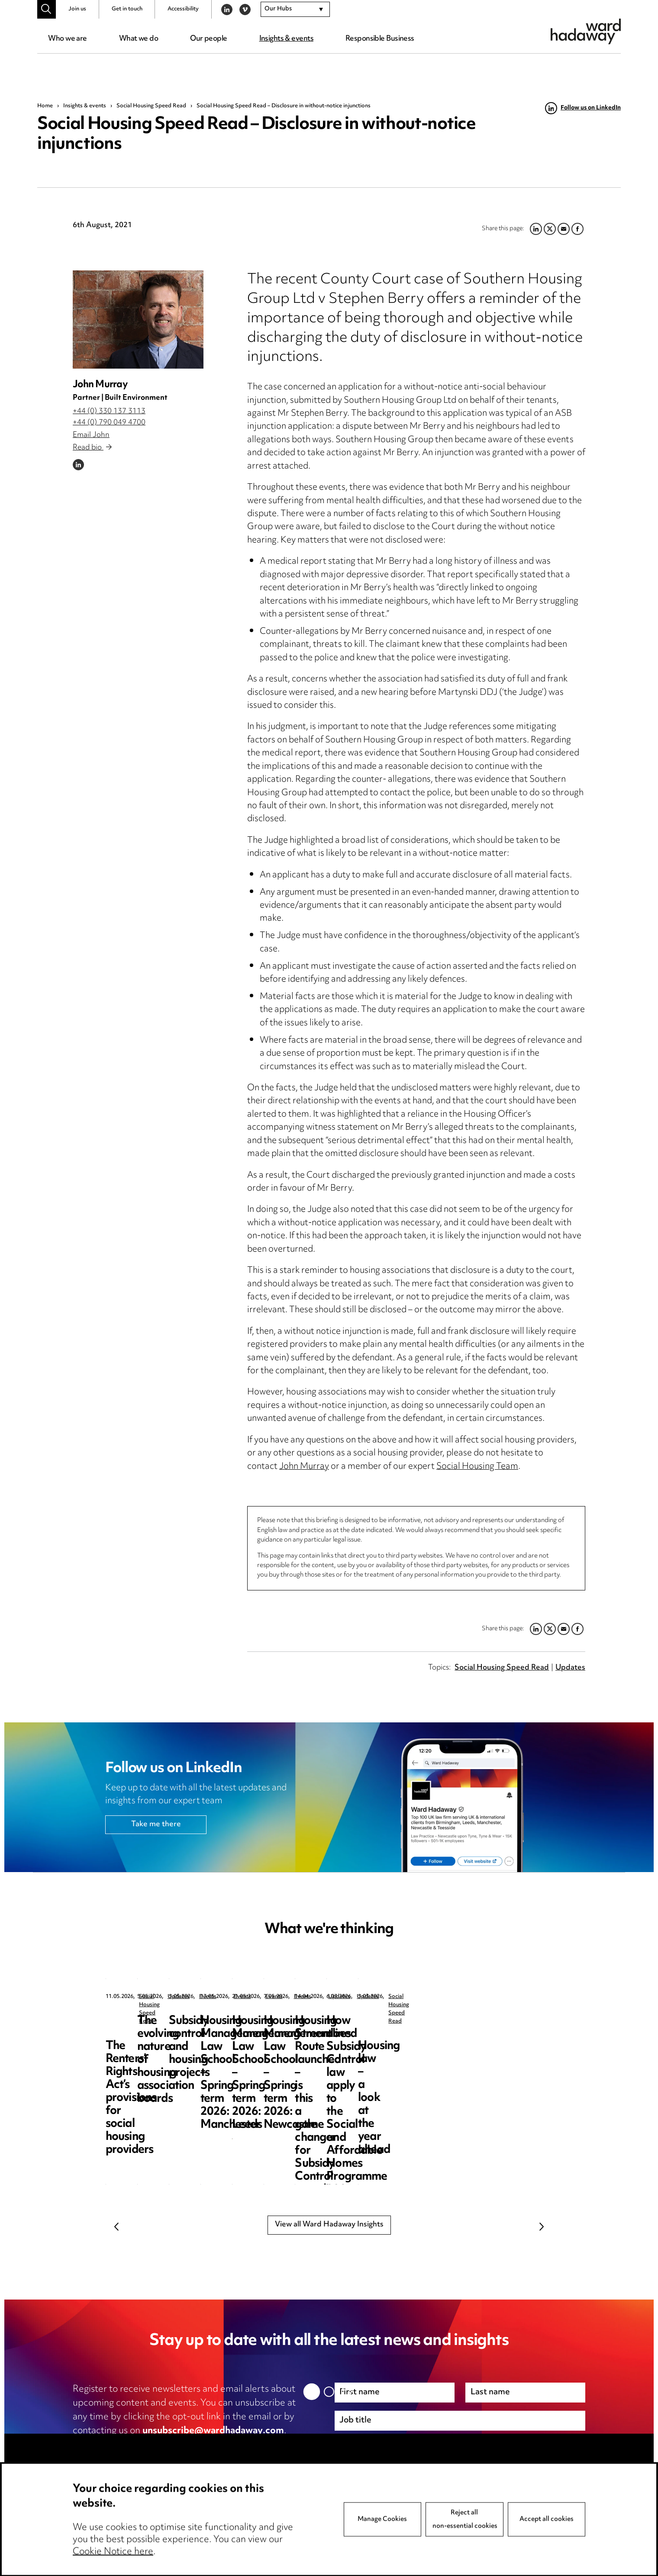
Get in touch (127, 9)
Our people (208, 39)
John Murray (100, 385)
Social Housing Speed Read (151, 106)
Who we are (67, 39)
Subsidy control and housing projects (473, 2027)
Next (541, 2226)
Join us (77, 9)
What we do (138, 39)
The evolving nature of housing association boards (320, 2034)
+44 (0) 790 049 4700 (109, 422)
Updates (570, 1668)
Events (463, 1997)
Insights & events (286, 39)
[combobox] (295, 9)
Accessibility (183, 9)
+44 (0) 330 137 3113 (109, 411)
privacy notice (164, 2444)
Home (45, 106)
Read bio (92, 447)
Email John (91, 435)
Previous (116, 2226)
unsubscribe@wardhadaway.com (213, 2431)
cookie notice (243, 2444)
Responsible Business (379, 39)
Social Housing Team (477, 1467)
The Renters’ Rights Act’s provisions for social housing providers (166, 2034)
